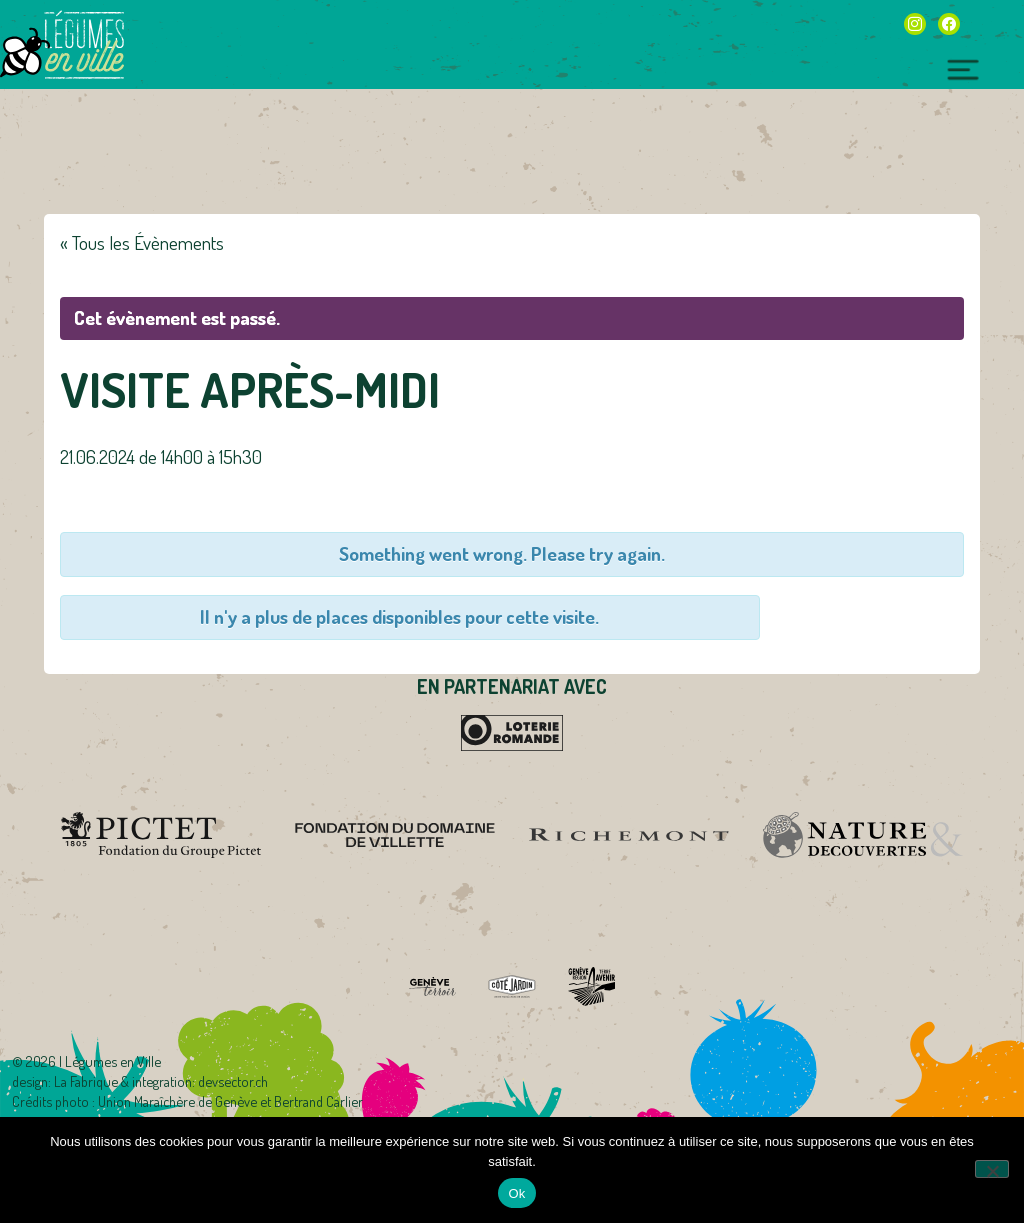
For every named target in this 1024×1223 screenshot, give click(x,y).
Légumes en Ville (84, 45)
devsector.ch (233, 1081)
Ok (516, 1193)
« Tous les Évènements (142, 242)
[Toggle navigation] (963, 67)
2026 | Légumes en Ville (93, 1061)
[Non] (992, 1169)
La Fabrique (86, 1081)
